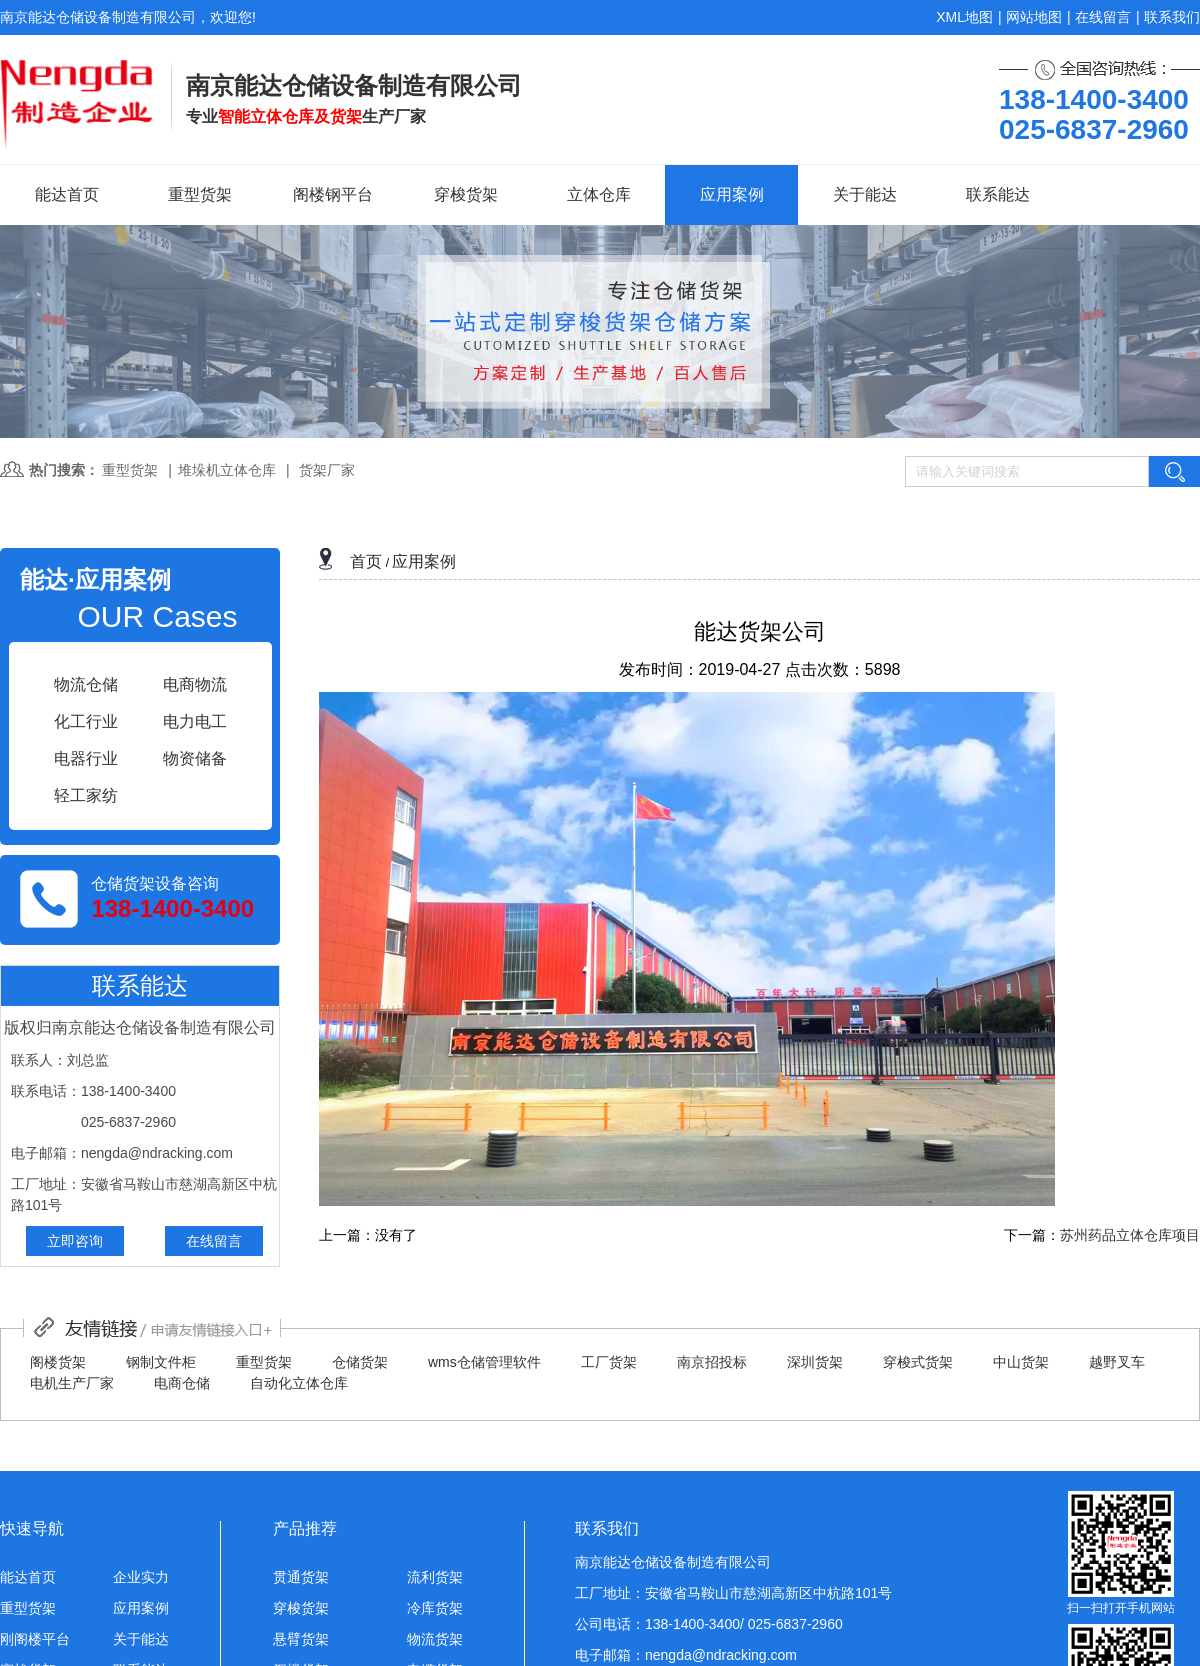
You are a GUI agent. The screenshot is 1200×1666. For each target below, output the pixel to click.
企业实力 (141, 1577)
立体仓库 (599, 194)
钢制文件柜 (161, 1362)
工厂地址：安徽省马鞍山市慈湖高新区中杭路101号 (733, 1593)
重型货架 (200, 194)
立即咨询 (75, 1241)
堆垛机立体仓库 (227, 470)
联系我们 (1172, 17)
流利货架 (435, 1577)
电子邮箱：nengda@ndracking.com (686, 1655)
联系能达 (998, 194)
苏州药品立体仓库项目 (1130, 1235)
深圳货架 (815, 1362)
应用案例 (732, 194)
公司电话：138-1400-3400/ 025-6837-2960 (709, 1624)
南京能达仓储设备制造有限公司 (673, 1562)
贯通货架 (301, 1577)
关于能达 (865, 194)
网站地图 (1034, 17)
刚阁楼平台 (35, 1639)
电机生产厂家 (72, 1383)
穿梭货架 (466, 194)
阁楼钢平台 (333, 194)
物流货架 (435, 1639)
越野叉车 (1117, 1362)
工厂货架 (609, 1362)
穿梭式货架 (918, 1362)
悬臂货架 (301, 1639)
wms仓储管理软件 (484, 1362)
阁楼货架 (58, 1362)
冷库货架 (435, 1608)
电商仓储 (182, 1383)
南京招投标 (712, 1362)
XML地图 (964, 17)
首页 (366, 561)
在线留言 (1103, 17)
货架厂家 (327, 470)
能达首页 (67, 194)
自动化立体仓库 (299, 1383)
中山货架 (1021, 1362)
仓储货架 (360, 1362)
